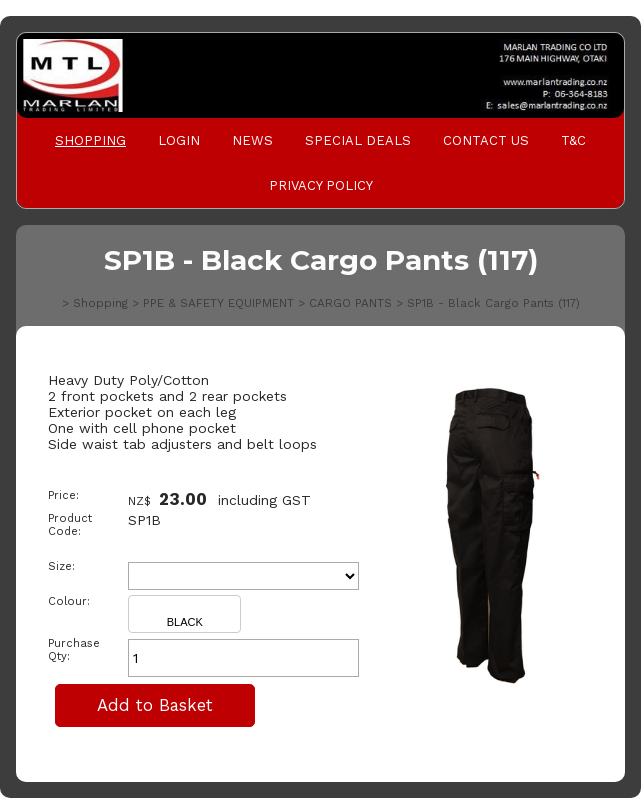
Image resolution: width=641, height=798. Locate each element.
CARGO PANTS (350, 303)
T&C (573, 140)
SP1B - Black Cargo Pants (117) (493, 303)
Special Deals (358, 140)
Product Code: (70, 525)
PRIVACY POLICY (321, 185)
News (252, 140)
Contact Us (486, 140)
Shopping (90, 140)
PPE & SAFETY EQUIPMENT (218, 303)
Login (179, 140)
